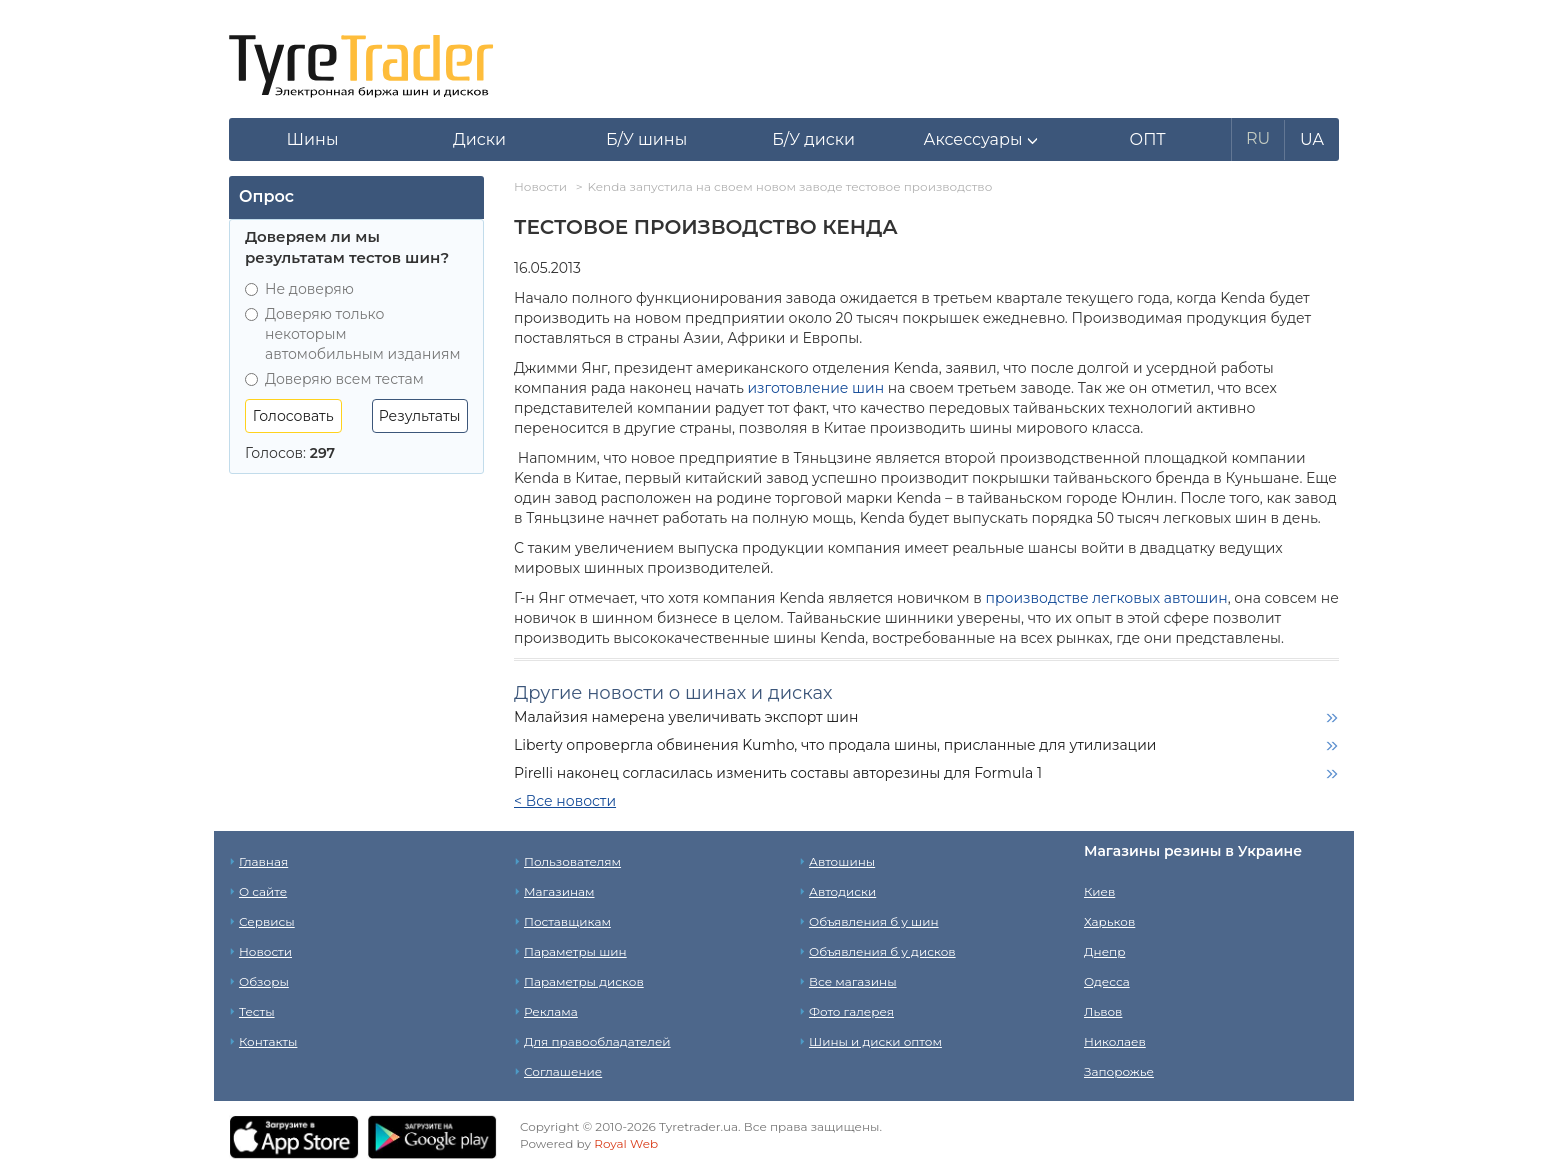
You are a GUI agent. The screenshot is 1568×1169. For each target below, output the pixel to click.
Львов (1103, 1011)
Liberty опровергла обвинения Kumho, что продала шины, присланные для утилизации (835, 745)
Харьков (1109, 921)
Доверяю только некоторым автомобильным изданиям (353, 334)
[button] (980, 140)
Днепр (1104, 951)
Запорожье (1119, 1071)
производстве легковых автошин (1107, 598)
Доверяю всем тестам (334, 379)
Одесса (1107, 981)
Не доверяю (299, 289)
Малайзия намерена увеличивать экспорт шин (686, 717)
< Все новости (565, 801)
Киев (1099, 891)
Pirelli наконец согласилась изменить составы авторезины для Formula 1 (778, 773)
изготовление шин (815, 388)
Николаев (1115, 1041)
